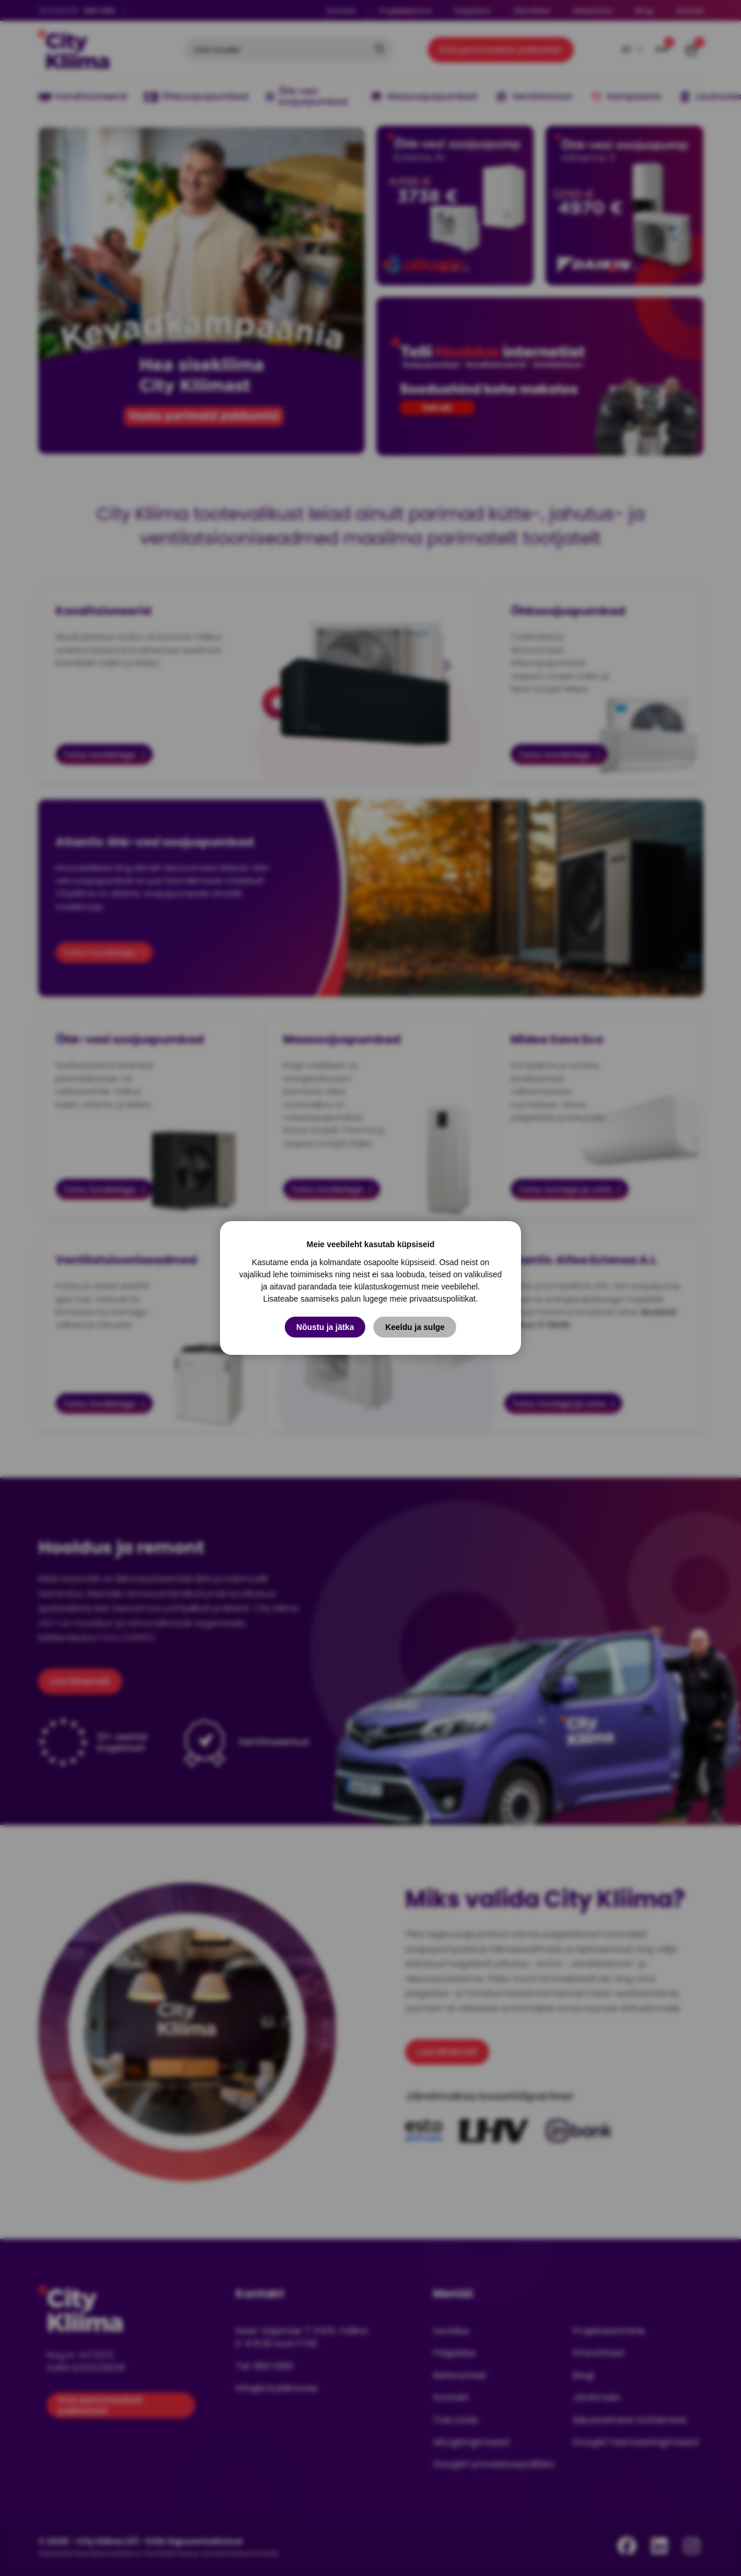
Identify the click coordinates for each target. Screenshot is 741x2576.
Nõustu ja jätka (325, 1327)
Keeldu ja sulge (415, 1327)
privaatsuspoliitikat (442, 1298)
